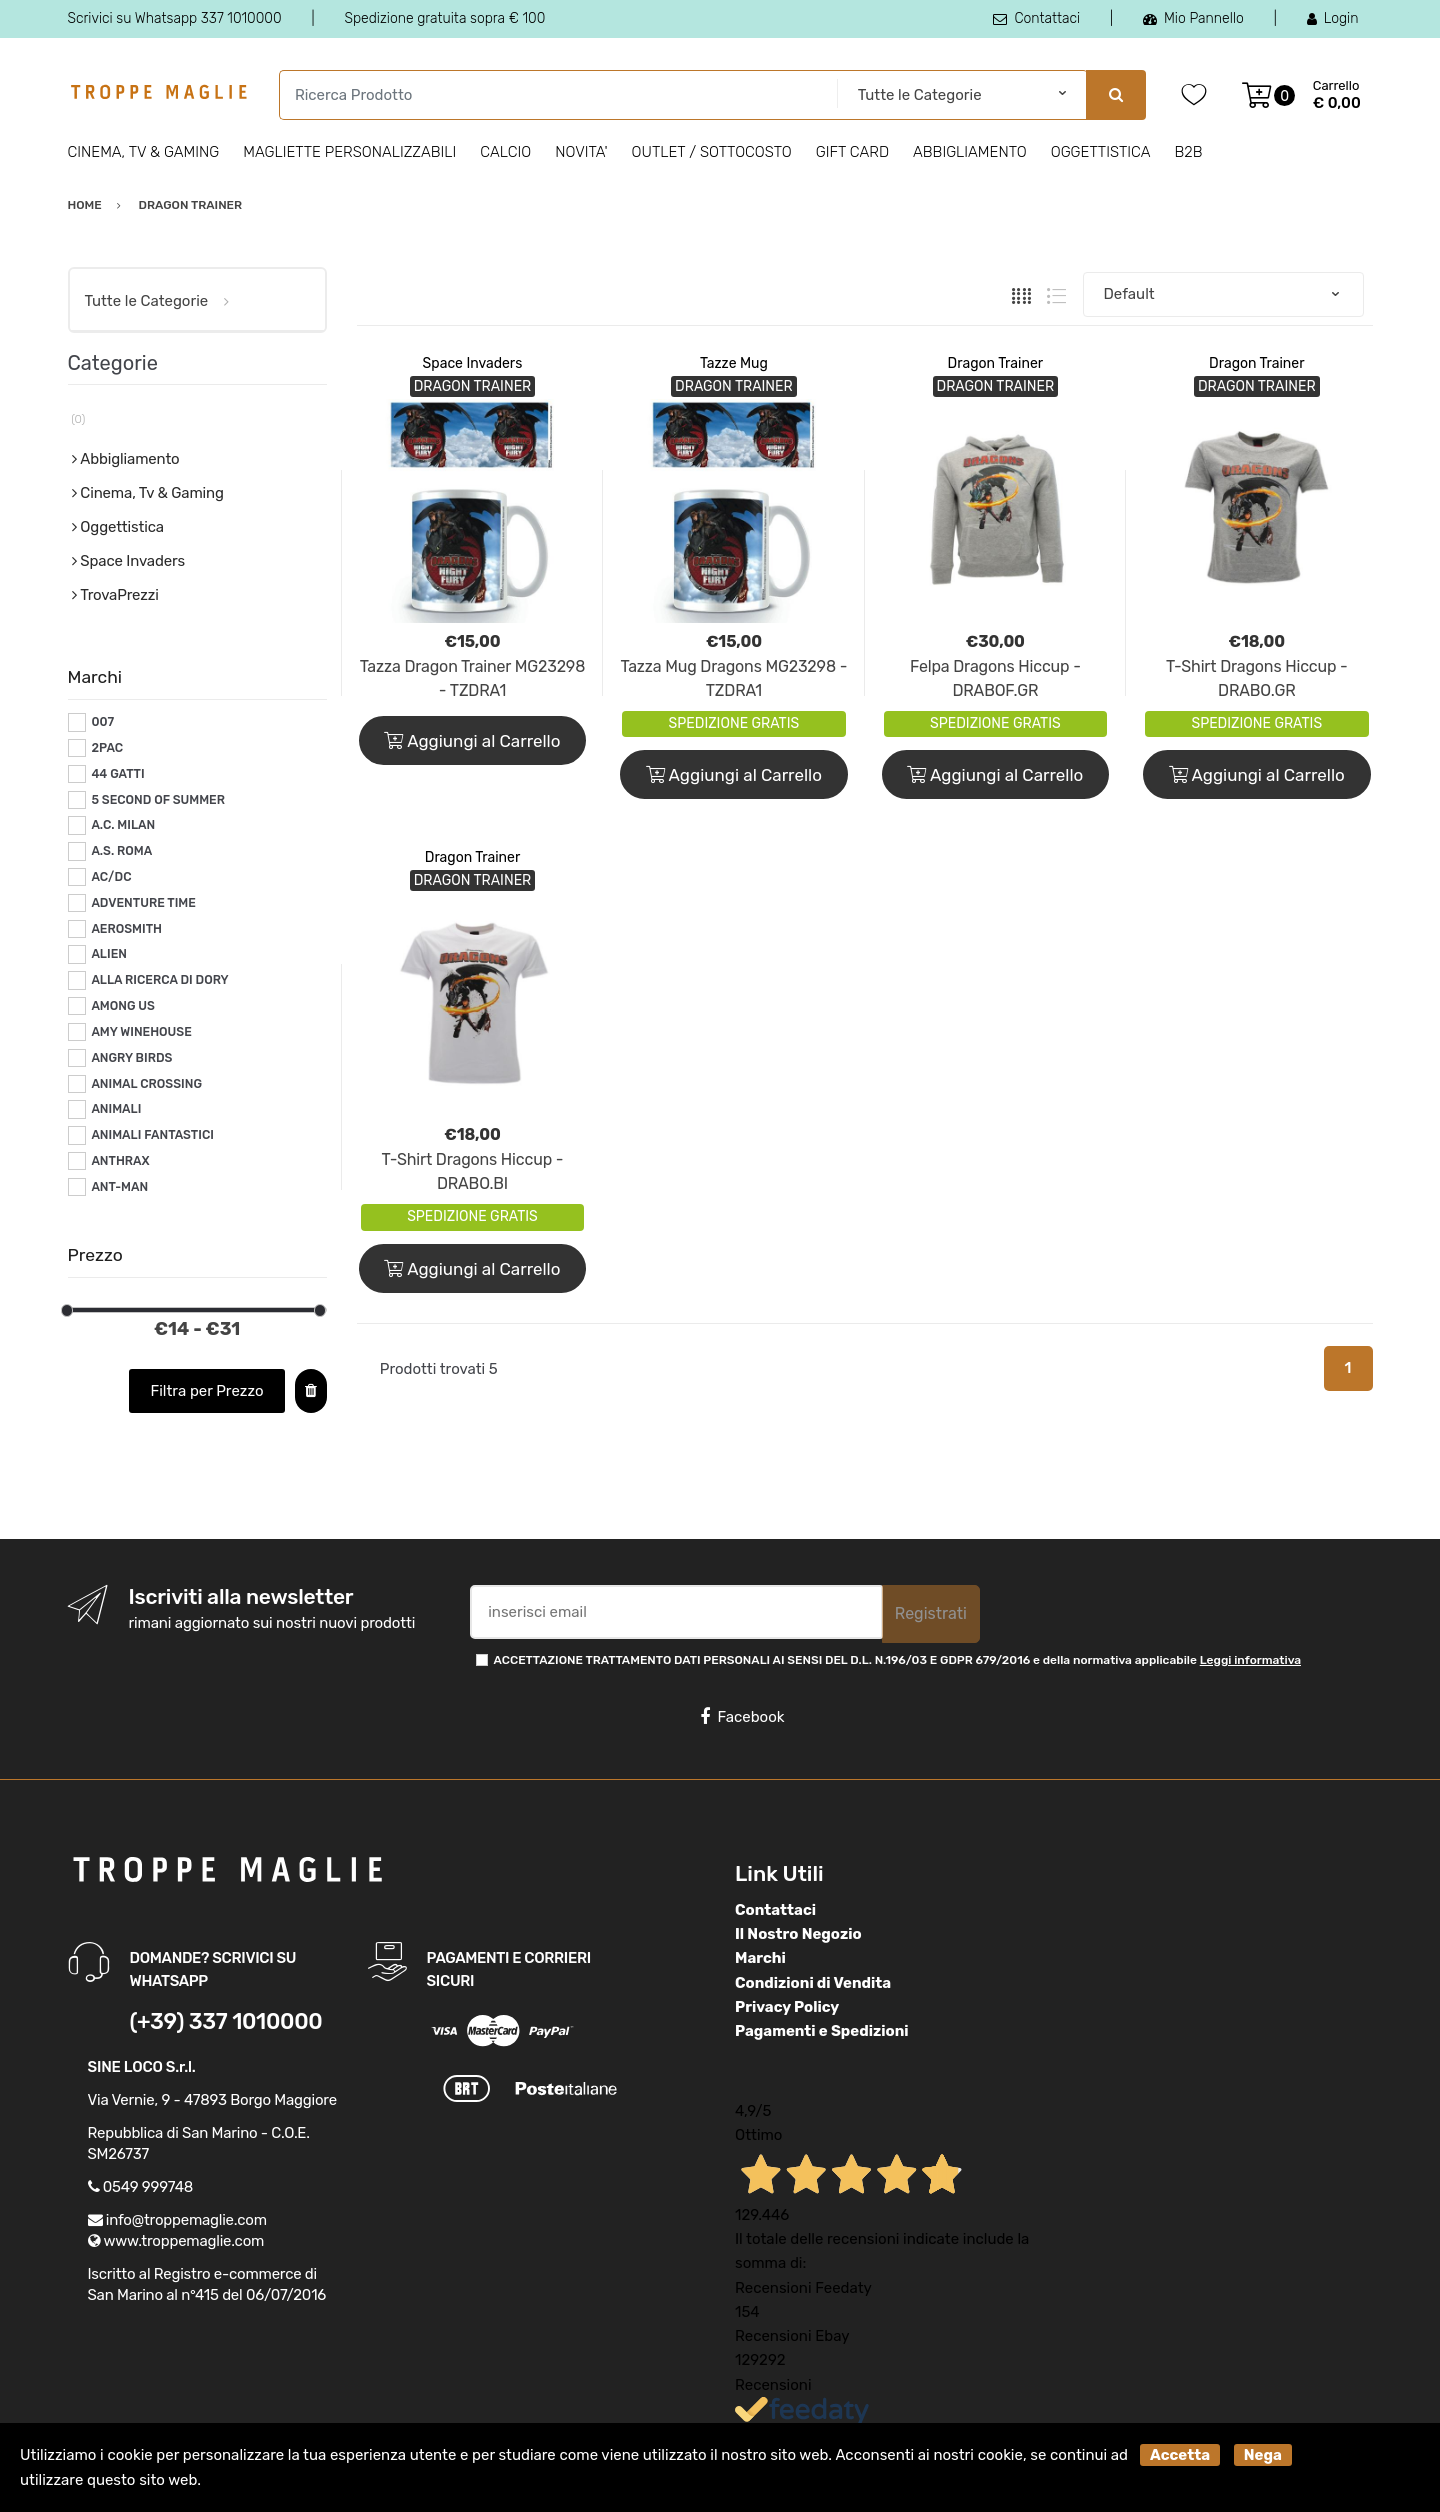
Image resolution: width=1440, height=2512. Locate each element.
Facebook (742, 1717)
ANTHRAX (120, 1161)
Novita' (581, 152)
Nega (1263, 2455)
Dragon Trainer (995, 363)
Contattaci (1036, 18)
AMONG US (123, 1006)
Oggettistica (1101, 152)
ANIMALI (116, 1109)
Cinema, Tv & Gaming (144, 152)
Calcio (505, 152)
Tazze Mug (734, 363)
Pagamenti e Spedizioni (822, 2031)
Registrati (931, 1613)
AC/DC (111, 877)
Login (1333, 18)
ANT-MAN (119, 1187)
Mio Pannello (1193, 18)
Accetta (1180, 2455)
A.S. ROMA (121, 851)
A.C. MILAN (123, 825)
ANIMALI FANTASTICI (152, 1135)
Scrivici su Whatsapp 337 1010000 (175, 18)
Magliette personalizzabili (349, 152)
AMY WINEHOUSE (141, 1032)
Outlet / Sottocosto (712, 152)
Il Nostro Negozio (798, 1934)
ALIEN (109, 954)
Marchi (760, 1958)
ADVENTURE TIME (143, 903)
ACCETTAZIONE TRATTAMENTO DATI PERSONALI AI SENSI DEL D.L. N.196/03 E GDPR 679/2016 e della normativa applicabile (898, 1660)
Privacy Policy (787, 2007)
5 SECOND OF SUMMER (158, 800)
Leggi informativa (1250, 1660)
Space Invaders (473, 363)
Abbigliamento (970, 152)
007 (102, 722)
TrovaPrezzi (119, 595)
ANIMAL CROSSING (146, 1084)
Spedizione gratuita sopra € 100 (444, 18)
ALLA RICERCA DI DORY (159, 980)
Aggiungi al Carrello (472, 741)
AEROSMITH (126, 929)
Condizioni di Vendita (813, 1983)
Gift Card (852, 152)
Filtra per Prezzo (206, 1391)
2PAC (107, 748)
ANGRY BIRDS (131, 1058)
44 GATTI (117, 774)
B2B (1188, 152)
